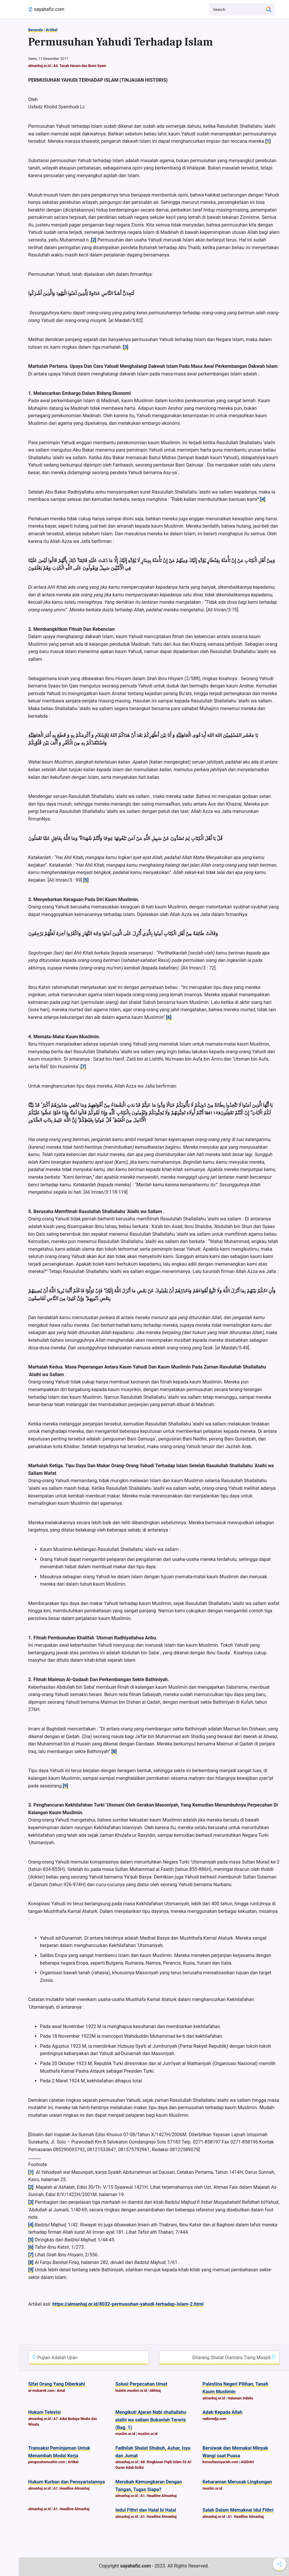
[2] (93, 240)
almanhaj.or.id (39, 66)
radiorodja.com (214, 2419)
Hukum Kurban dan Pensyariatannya (66, 2482)
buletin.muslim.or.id (131, 2391)
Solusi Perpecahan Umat (141, 2384)
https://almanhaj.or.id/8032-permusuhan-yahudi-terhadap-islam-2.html (128, 2304)
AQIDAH (247, 2462)
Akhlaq (155, 2391)
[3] (125, 347)
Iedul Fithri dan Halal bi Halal (145, 2510)
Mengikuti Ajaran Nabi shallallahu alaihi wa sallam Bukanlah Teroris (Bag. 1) (150, 2419)
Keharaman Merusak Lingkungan (237, 2482)
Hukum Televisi (44, 2412)
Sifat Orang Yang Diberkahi (56, 2384)
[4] (263, 499)
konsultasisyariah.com (220, 2462)
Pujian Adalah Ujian (54, 2357)
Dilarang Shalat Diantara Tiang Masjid (234, 2357)
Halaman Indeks (240, 2398)
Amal (61, 2391)
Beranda (35, 30)
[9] (65, 1786)
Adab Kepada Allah (222, 2412)
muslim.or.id (125, 2434)
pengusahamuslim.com (46, 2462)
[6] (169, 1017)
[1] (267, 141)
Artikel (51, 30)
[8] (114, 1751)
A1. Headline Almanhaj (71, 2488)
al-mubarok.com (41, 2391)
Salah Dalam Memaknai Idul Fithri (237, 2510)
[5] (86, 880)
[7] (83, 1066)
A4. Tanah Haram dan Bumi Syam (79, 66)
